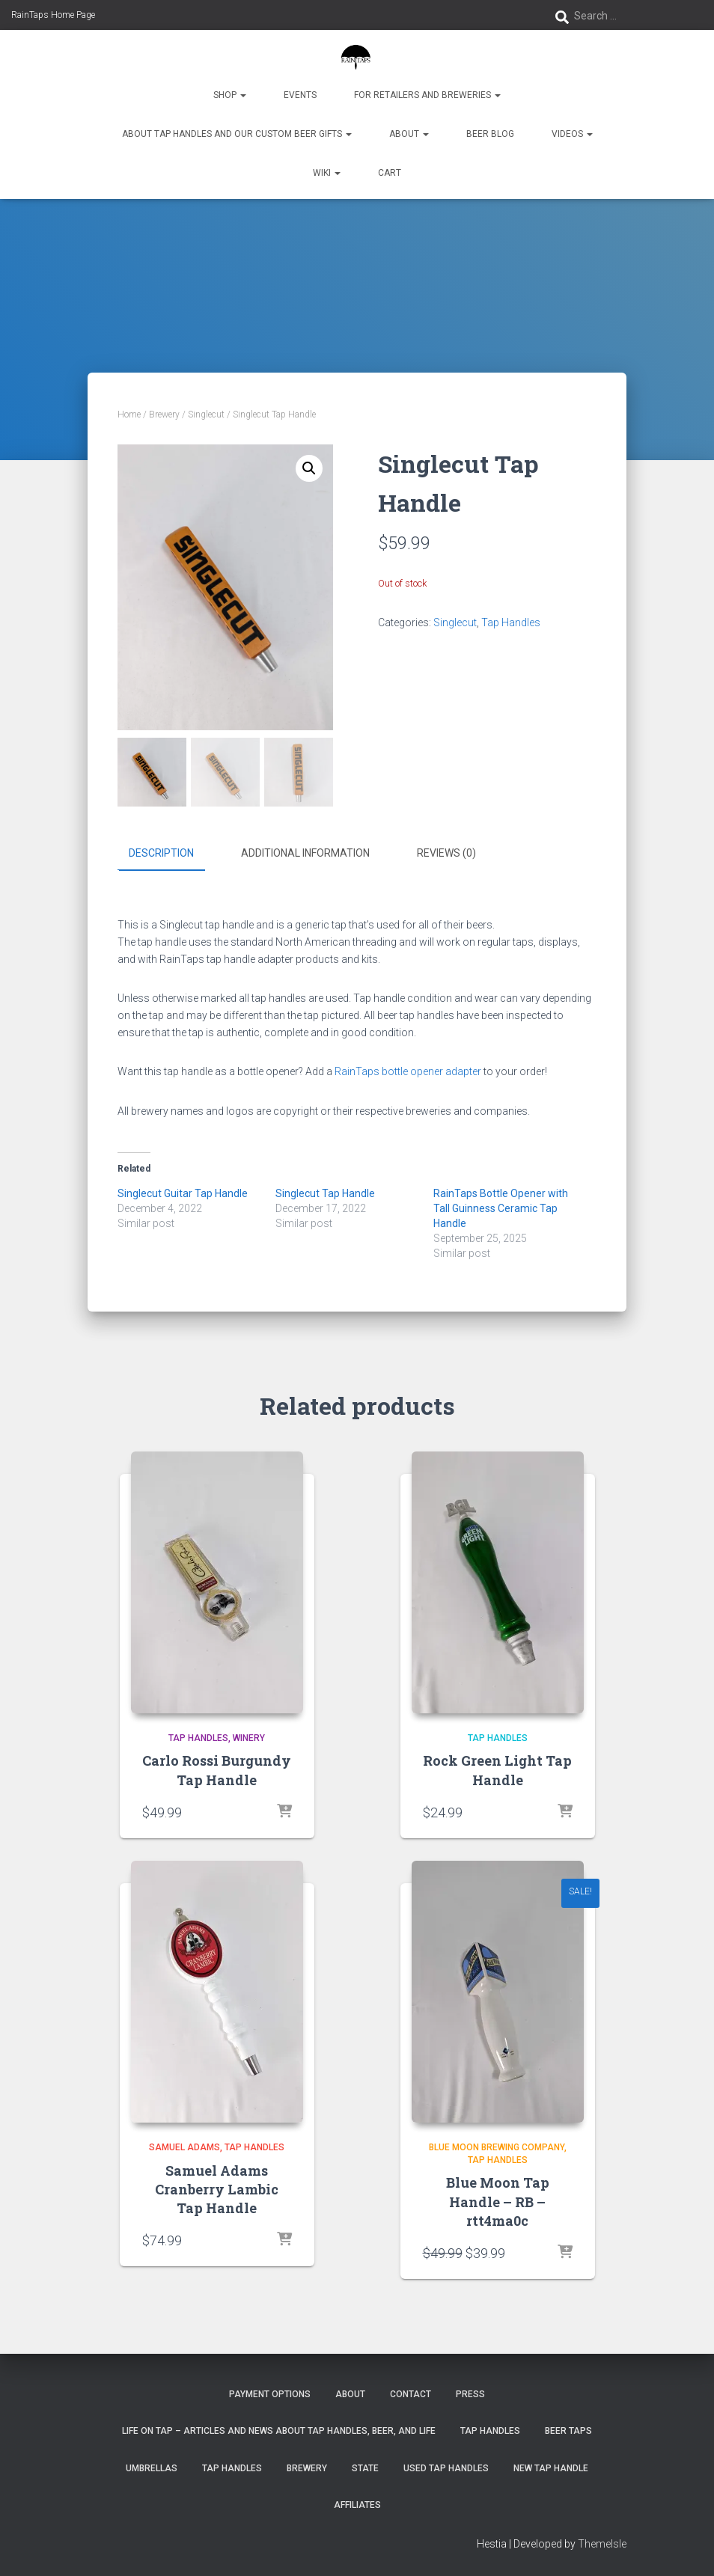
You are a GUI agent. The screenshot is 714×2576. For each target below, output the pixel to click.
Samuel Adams (184, 2146)
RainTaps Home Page (53, 15)
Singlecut (206, 414)
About (409, 134)
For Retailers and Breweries (427, 95)
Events (300, 95)
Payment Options (270, 2393)
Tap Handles (510, 622)
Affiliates (357, 2504)
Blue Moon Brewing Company (496, 2146)
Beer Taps (568, 2430)
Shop (229, 95)
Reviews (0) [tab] (446, 853)
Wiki (327, 173)
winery (249, 1737)
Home (129, 414)
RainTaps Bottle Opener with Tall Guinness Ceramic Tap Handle (500, 1208)
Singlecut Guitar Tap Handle (183, 1193)
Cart (389, 173)
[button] (309, 468)
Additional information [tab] (305, 853)
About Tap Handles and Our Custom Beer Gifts (237, 134)
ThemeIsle (602, 2542)
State (365, 2467)
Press (470, 2393)
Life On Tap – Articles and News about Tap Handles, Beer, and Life (279, 2430)
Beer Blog (490, 134)
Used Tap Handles (446, 2467)
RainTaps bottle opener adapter (408, 1071)
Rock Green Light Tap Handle (497, 1769)
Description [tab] (161, 853)
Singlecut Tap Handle (325, 1193)
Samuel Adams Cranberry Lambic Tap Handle (216, 2187)
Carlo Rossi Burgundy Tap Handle (216, 1769)
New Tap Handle (550, 2467)
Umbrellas (151, 2467)
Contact (410, 2393)
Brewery (164, 414)
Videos (572, 134)
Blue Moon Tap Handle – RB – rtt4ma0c (497, 2200)
